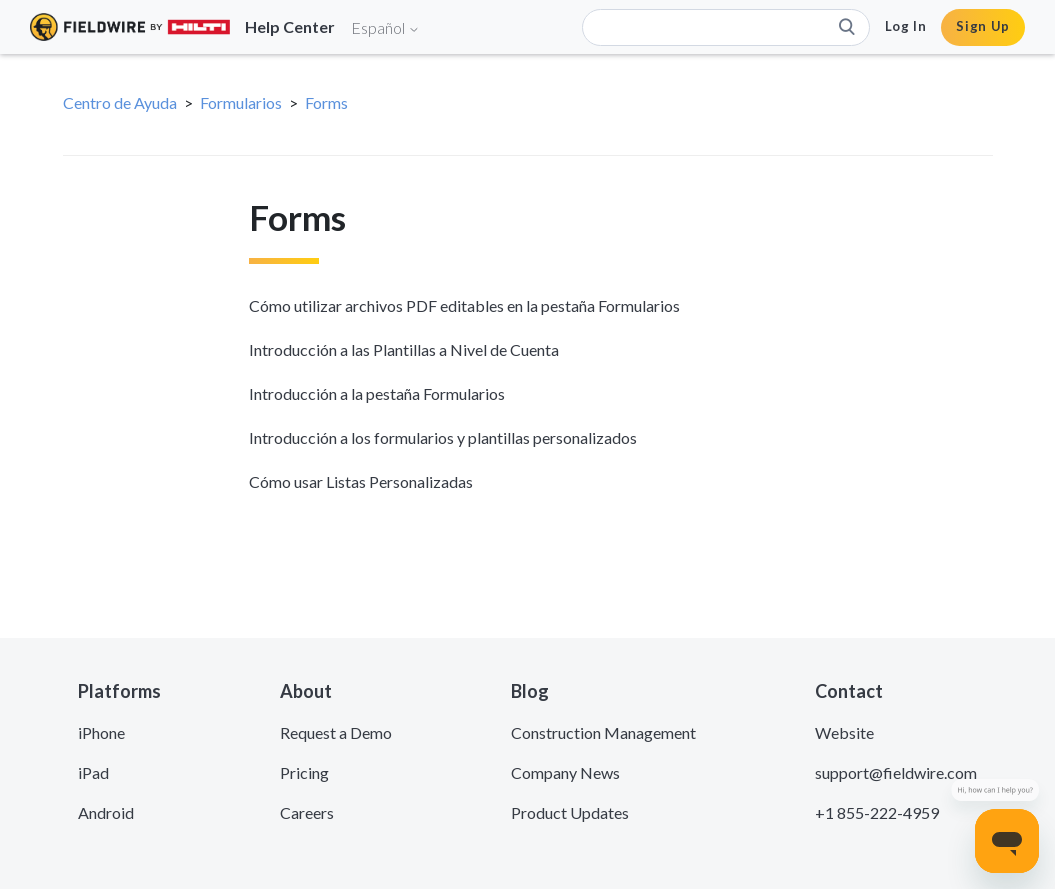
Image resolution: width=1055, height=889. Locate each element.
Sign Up (983, 26)
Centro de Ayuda (120, 102)
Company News (565, 772)
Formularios (241, 102)
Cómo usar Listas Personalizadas (361, 481)
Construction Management (603, 732)
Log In (906, 26)
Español (385, 27)
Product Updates (570, 812)
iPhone (101, 732)
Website (844, 732)
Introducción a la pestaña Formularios (377, 393)
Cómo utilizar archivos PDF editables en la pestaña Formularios (464, 305)
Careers (307, 812)
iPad (93, 772)
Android (106, 812)
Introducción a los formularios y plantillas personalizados (443, 437)
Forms (326, 102)
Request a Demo (336, 732)
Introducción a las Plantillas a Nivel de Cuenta (404, 349)
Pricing (304, 772)
